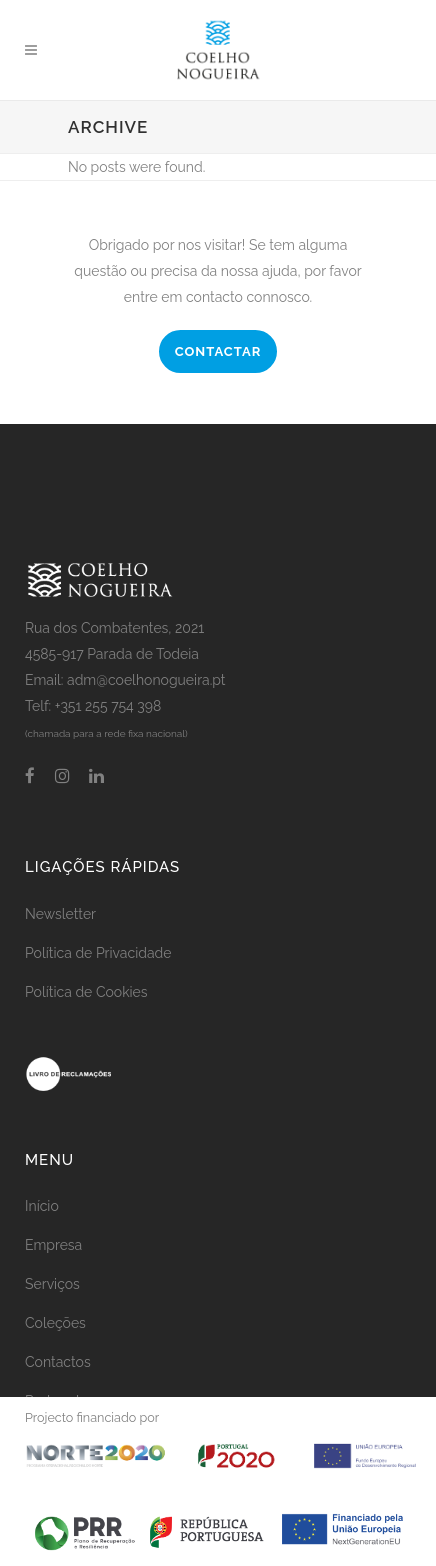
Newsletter (60, 914)
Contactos (58, 1362)
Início (42, 1206)
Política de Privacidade (98, 953)
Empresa (53, 1245)
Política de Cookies (86, 992)
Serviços (52, 1284)
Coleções (55, 1323)
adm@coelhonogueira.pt (146, 680)
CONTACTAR (218, 351)
